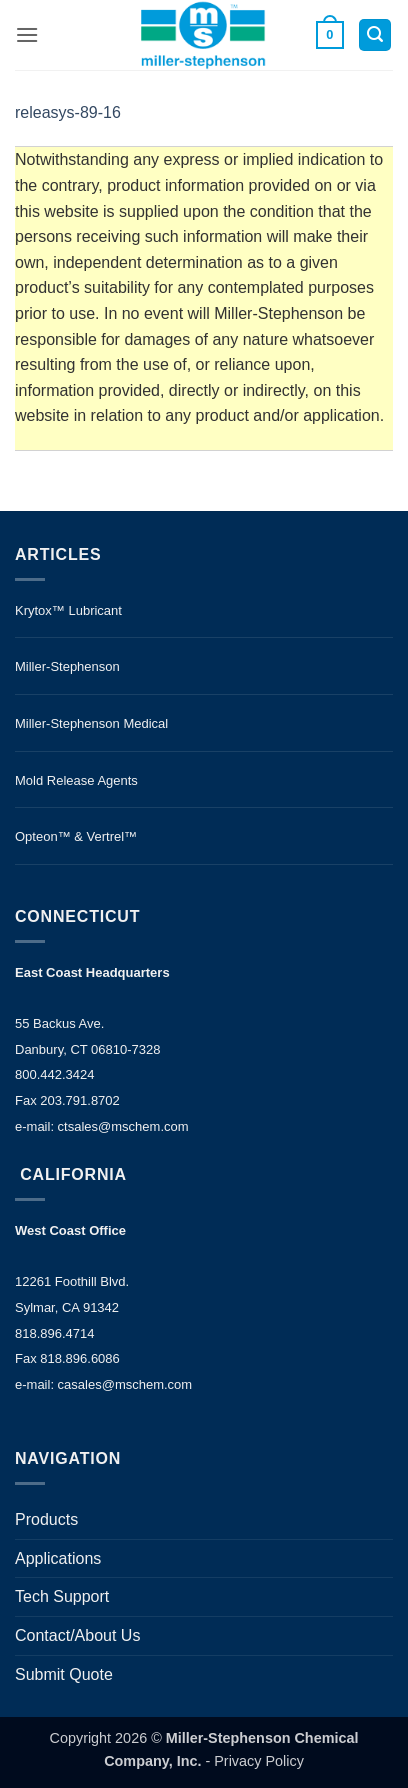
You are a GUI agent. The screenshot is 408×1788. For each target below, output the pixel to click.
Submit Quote (64, 1674)
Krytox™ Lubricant (68, 610)
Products (46, 1519)
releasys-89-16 (68, 112)
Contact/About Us (77, 1635)
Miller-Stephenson (67, 666)
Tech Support (62, 1596)
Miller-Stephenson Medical (91, 723)
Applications (58, 1558)
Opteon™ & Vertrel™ (76, 836)
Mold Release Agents (76, 780)
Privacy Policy (259, 1761)
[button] (27, 34)
